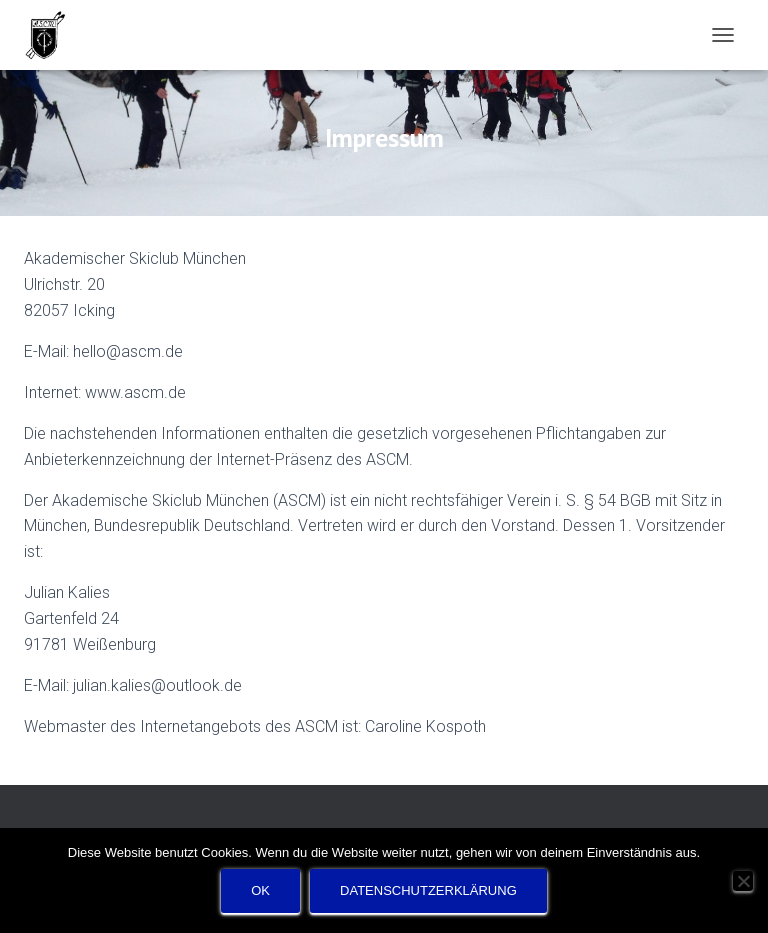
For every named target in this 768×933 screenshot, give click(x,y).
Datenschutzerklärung (428, 890)
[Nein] (743, 881)
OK (260, 890)
